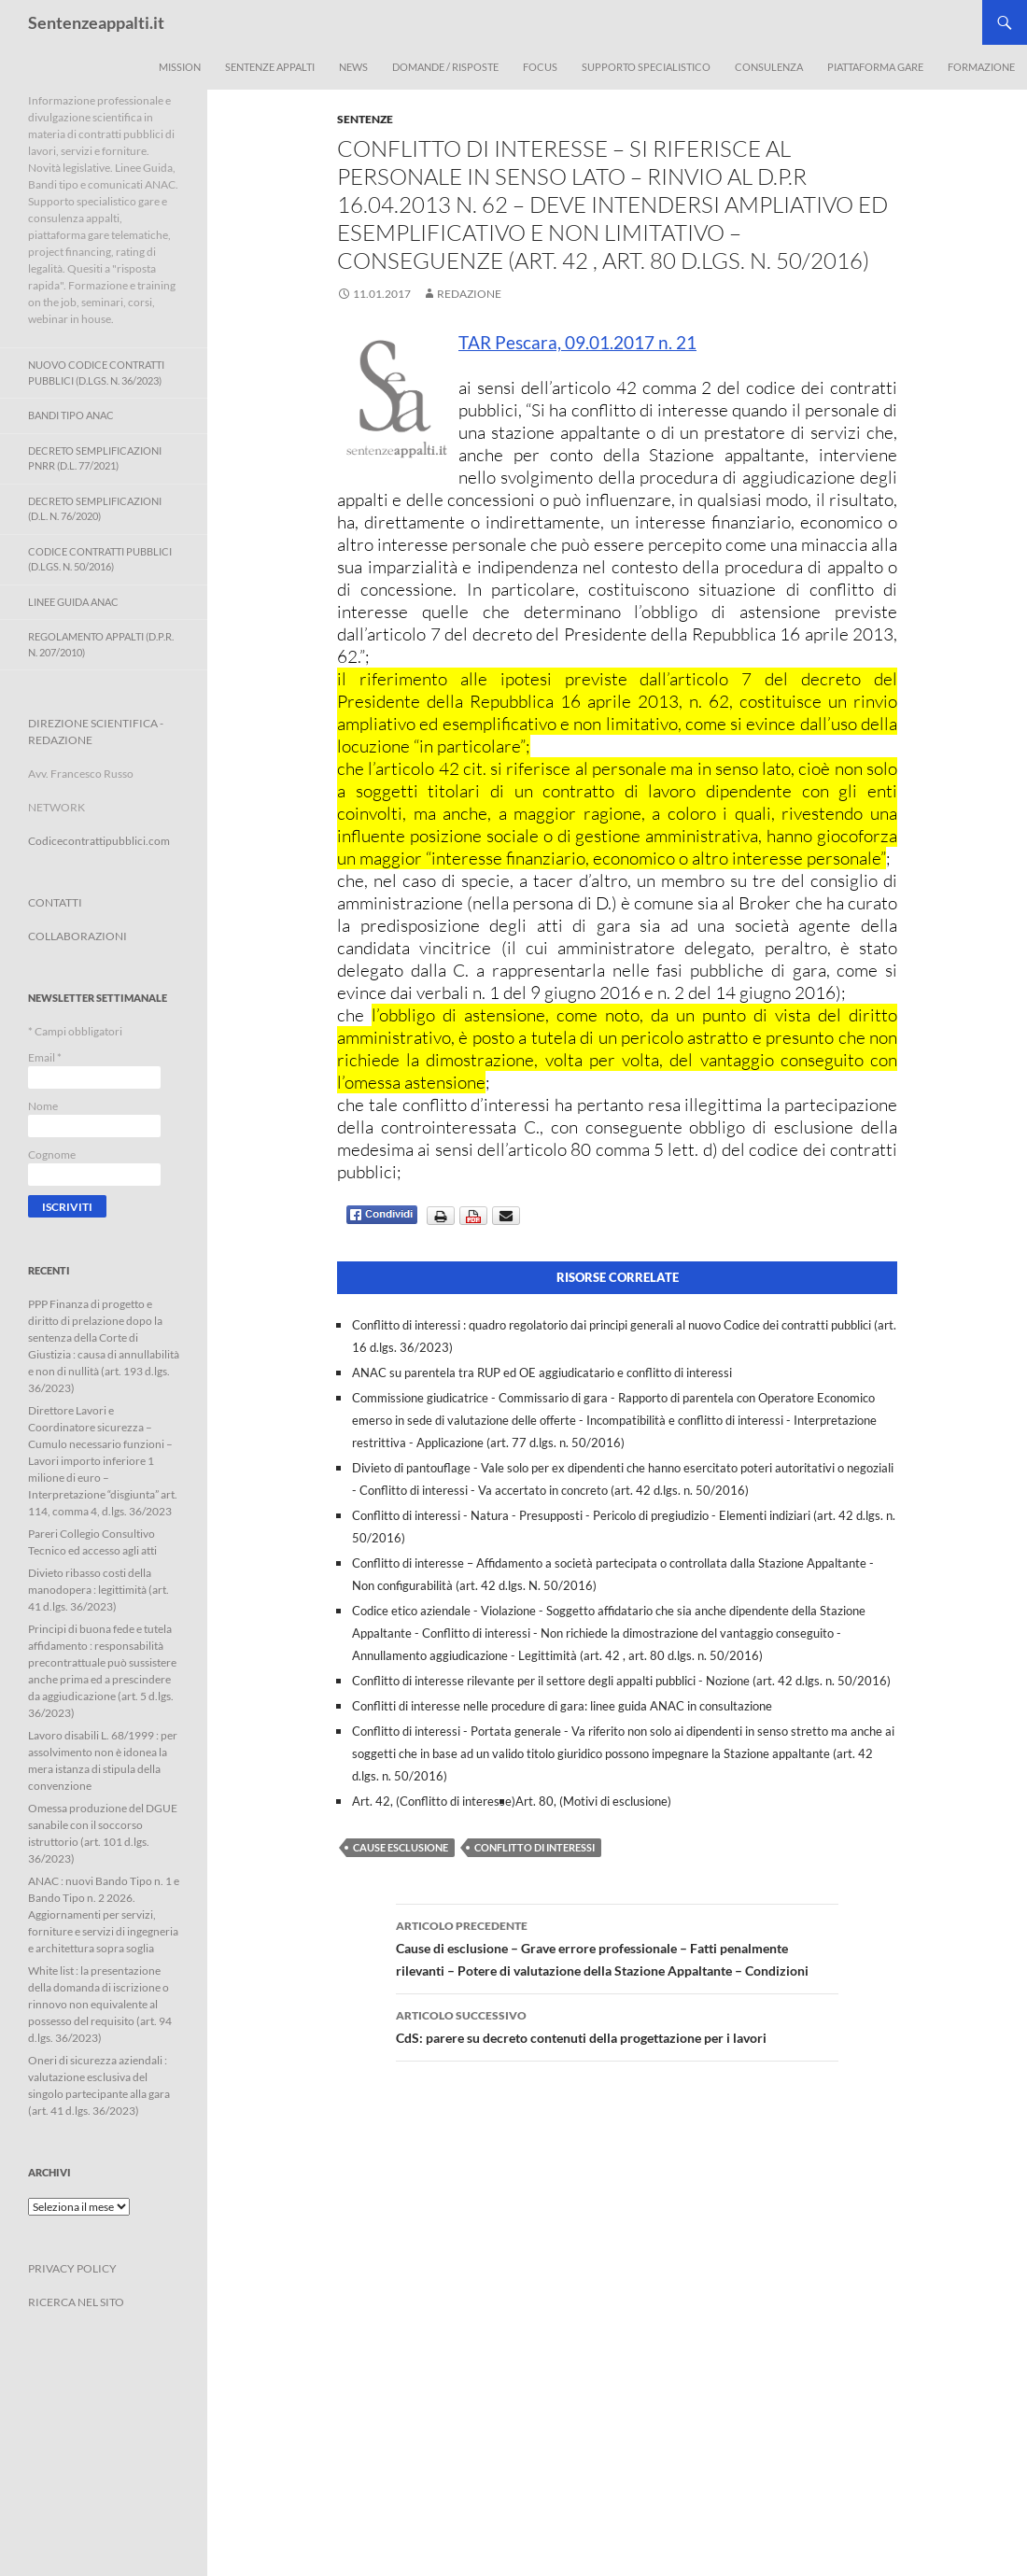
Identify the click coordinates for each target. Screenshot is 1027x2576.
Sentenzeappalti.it (96, 22)
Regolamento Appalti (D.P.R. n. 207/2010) (101, 644)
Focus (540, 67)
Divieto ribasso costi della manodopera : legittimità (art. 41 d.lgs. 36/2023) (98, 1589)
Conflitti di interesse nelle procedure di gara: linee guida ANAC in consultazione (562, 1705)
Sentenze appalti (270, 67)
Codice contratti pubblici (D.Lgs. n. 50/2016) (100, 559)
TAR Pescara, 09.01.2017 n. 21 (577, 342)
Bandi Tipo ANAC (71, 415)
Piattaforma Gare (875, 67)
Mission (180, 67)
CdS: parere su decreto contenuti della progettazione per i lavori (617, 2025)
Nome (43, 1106)
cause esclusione (400, 1847)
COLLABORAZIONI (77, 936)
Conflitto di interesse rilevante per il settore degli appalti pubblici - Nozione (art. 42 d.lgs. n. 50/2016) (621, 1680)
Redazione (469, 294)
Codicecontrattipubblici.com (99, 841)
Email (45, 1057)
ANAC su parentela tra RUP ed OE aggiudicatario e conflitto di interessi (542, 1372)
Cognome (52, 1154)
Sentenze (365, 119)
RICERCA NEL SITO (76, 2302)
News (353, 67)
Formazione (981, 67)
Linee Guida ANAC (73, 602)
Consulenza (769, 67)
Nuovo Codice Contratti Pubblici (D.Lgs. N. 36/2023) (96, 373)
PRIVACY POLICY (72, 2268)
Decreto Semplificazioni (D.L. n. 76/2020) (95, 509)
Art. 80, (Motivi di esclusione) (593, 1801)
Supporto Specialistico (646, 67)
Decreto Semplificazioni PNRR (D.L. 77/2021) (95, 458)
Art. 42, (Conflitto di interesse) (433, 1801)
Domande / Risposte (445, 67)
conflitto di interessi (534, 1847)
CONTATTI (55, 902)
